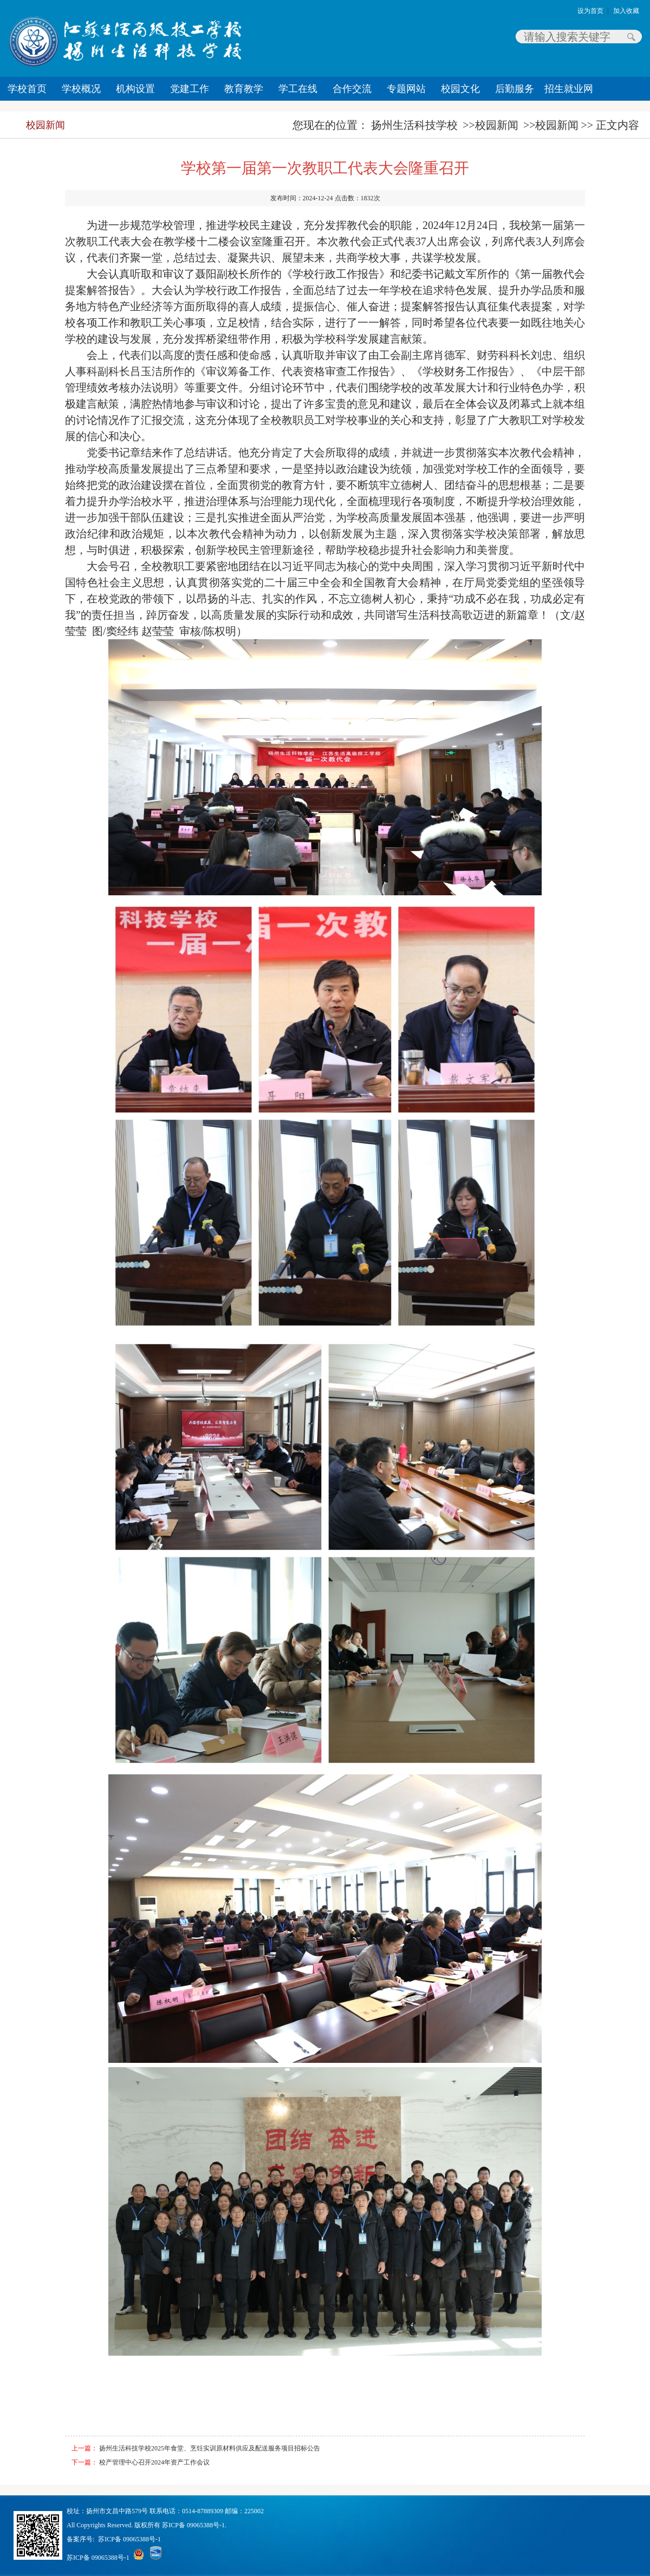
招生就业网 (568, 88)
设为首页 (590, 11)
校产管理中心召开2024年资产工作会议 (154, 2462)
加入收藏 (626, 11)
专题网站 (406, 88)
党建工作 (189, 88)
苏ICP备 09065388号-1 (129, 2539)
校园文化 (460, 88)
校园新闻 (45, 125)
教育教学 (243, 88)
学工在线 (297, 88)
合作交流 (352, 88)
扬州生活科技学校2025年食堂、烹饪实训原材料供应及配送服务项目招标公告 (209, 2448)
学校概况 (81, 88)
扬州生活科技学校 (414, 125)
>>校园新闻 (490, 125)
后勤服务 (514, 88)
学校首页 (27, 88)
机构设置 (135, 88)
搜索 (631, 36)
